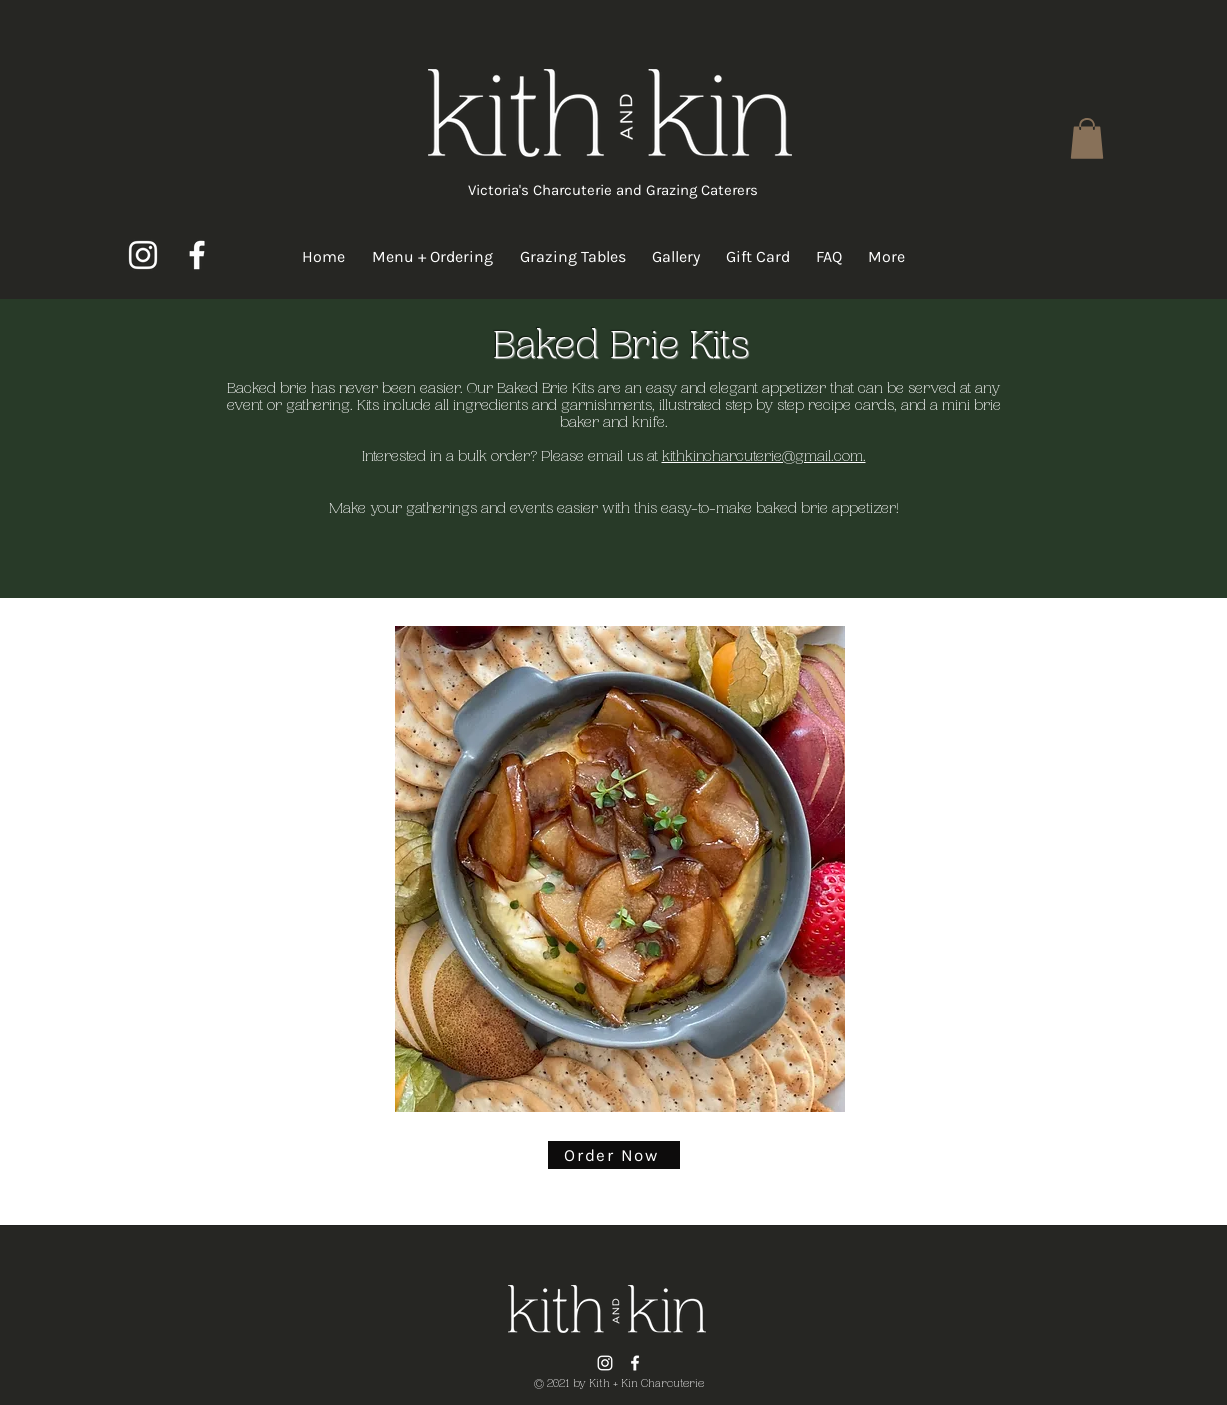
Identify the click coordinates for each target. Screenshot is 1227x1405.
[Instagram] (143, 255)
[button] (1087, 138)
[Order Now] (614, 1155)
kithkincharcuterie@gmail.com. (764, 457)
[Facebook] (197, 255)
